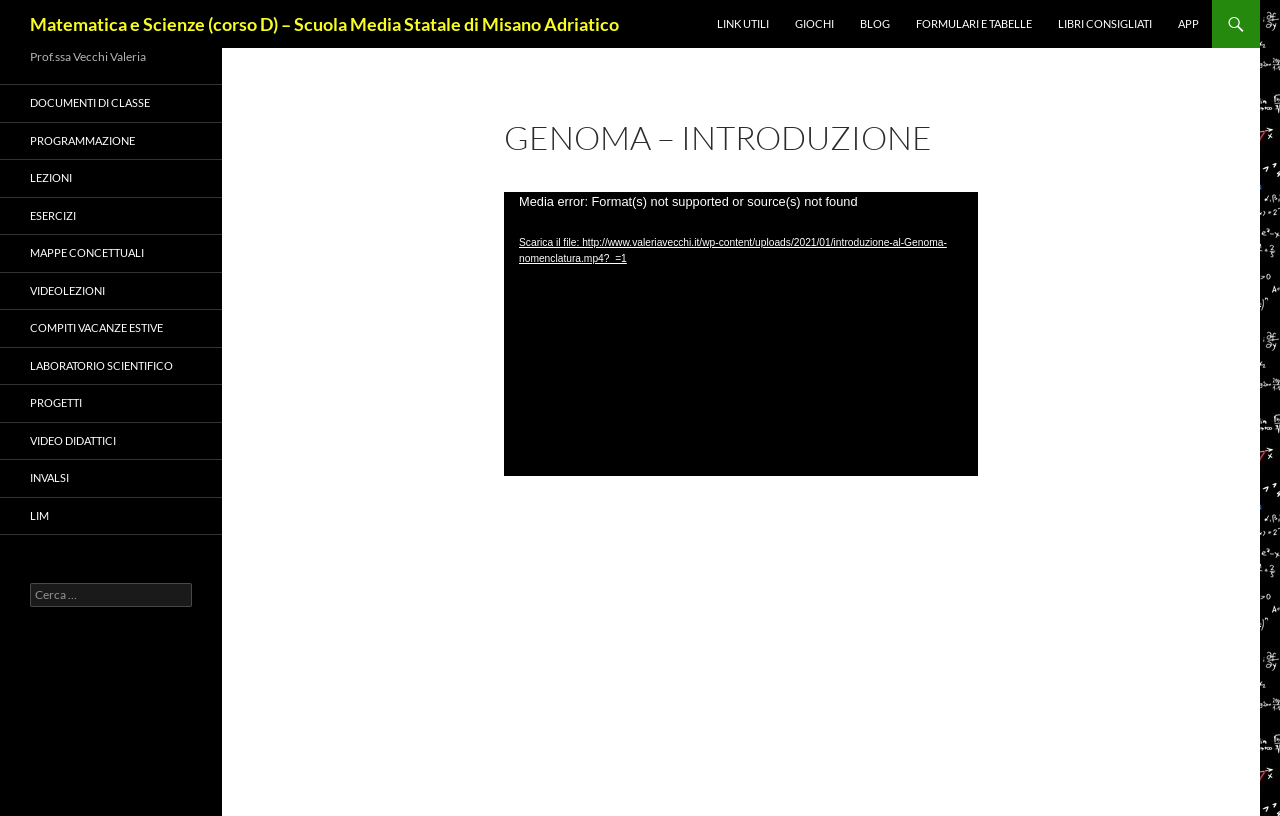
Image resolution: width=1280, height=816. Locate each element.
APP (1188, 23)
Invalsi (49, 477)
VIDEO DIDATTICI (73, 440)
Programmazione (82, 140)
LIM (39, 515)
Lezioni (51, 177)
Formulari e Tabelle (974, 23)
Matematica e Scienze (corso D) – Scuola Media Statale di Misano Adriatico (324, 24)
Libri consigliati (1105, 23)
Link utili (743, 23)
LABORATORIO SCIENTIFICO (101, 365)
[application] (741, 334)
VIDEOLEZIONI (67, 290)
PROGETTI (56, 402)
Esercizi (53, 215)
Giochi (814, 23)
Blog (875, 23)
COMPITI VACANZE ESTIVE (96, 327)
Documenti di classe (90, 102)
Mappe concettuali (87, 252)
